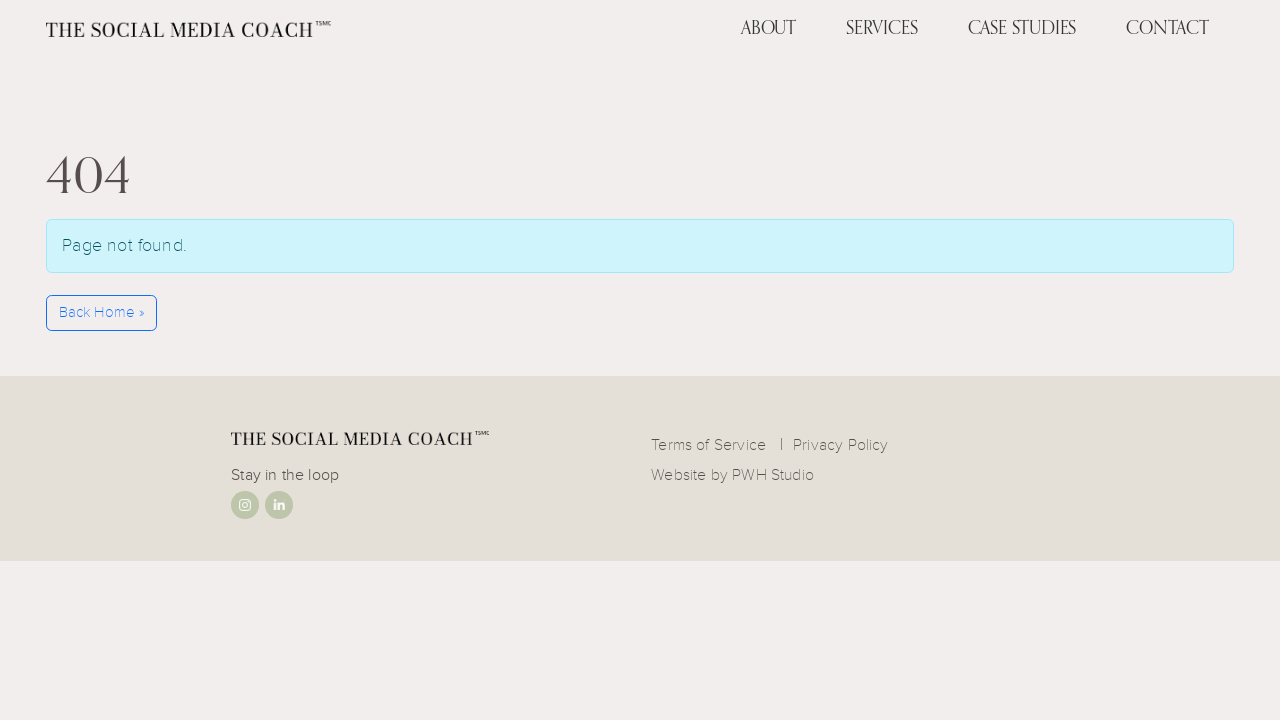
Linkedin (279, 505)
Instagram (245, 505)
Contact (1167, 27)
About (768, 27)
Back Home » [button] (102, 312)
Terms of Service (708, 445)
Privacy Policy (841, 445)
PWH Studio (773, 475)
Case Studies (1022, 27)
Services (881, 27)
